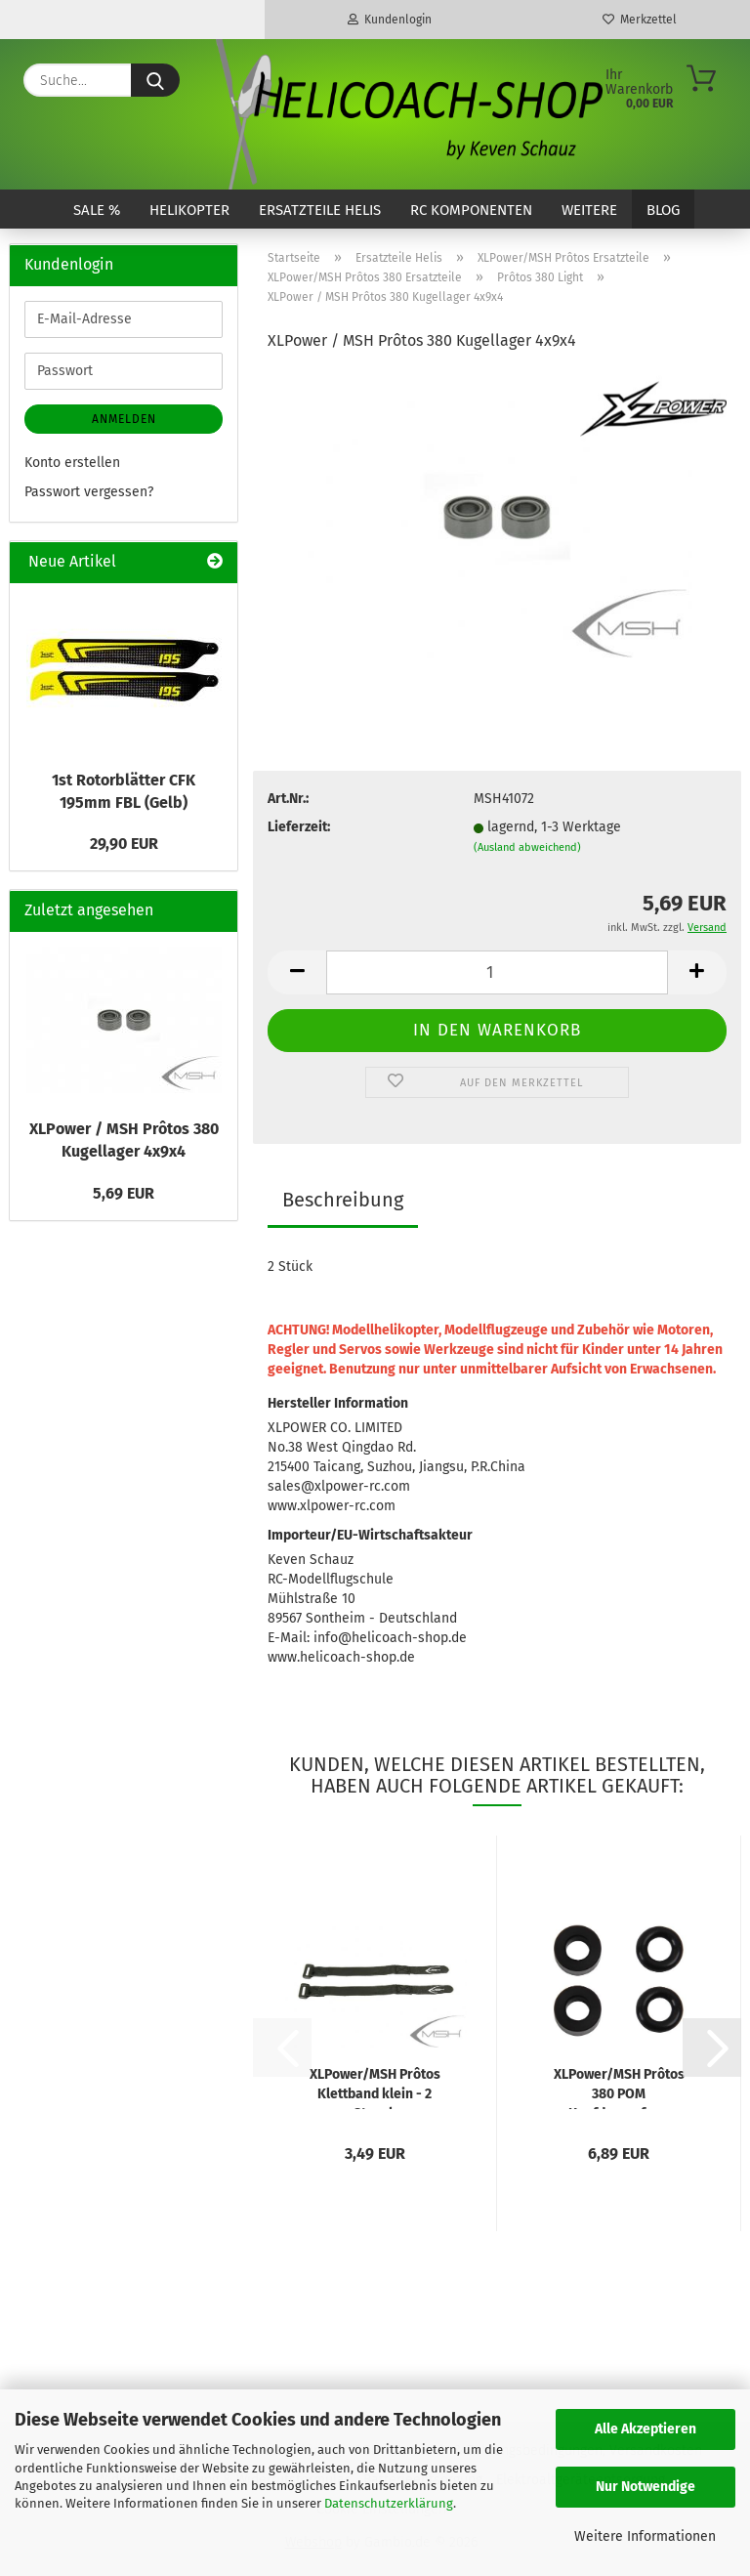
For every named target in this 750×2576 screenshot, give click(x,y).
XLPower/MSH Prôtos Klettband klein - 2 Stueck (375, 2087)
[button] (297, 972)
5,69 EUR (123, 1193)
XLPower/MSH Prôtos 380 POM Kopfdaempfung (619, 2087)
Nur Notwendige (645, 2486)
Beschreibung (342, 1199)
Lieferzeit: (299, 827)
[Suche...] (155, 80)
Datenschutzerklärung (388, 2503)
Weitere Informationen (645, 2536)
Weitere (589, 210)
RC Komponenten (471, 210)
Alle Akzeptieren (645, 2429)
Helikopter (189, 210)
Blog (663, 210)
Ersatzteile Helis (320, 210)
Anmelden (124, 419)
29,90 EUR (124, 843)
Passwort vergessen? (88, 492)
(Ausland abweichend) (527, 847)
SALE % (96, 210)
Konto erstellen (72, 462)
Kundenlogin (390, 19)
